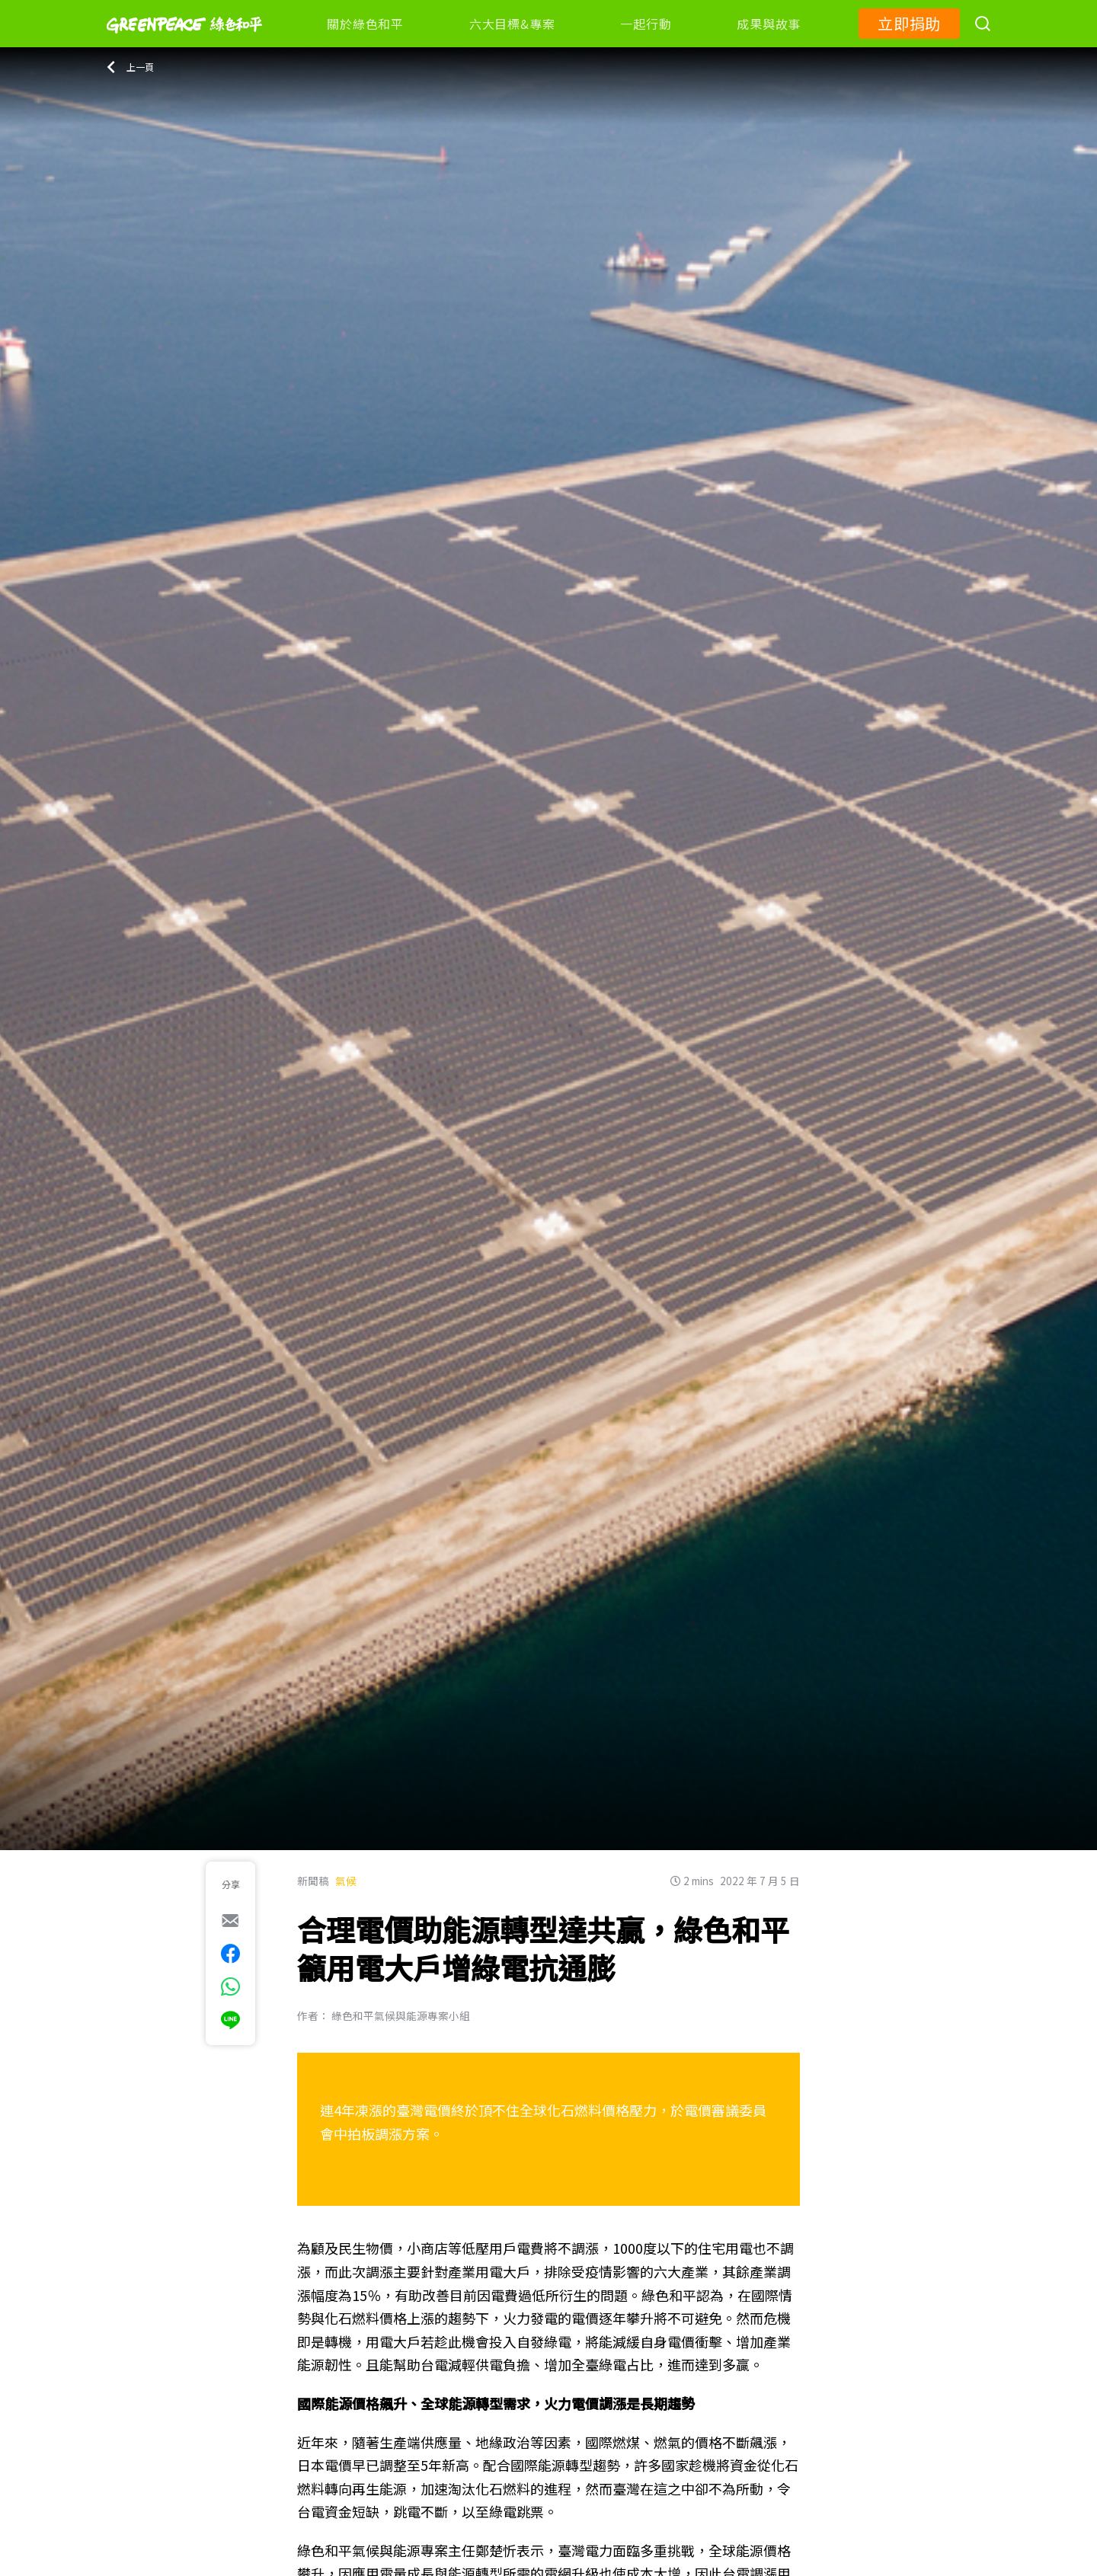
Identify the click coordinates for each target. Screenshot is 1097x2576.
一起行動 (645, 23)
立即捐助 (909, 23)
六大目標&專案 (512, 23)
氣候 (346, 1880)
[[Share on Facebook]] (230, 1953)
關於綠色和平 (365, 23)
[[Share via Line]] (230, 2020)
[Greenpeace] (184, 43)
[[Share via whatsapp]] (230, 1986)
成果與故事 (769, 23)
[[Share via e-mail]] (230, 1920)
